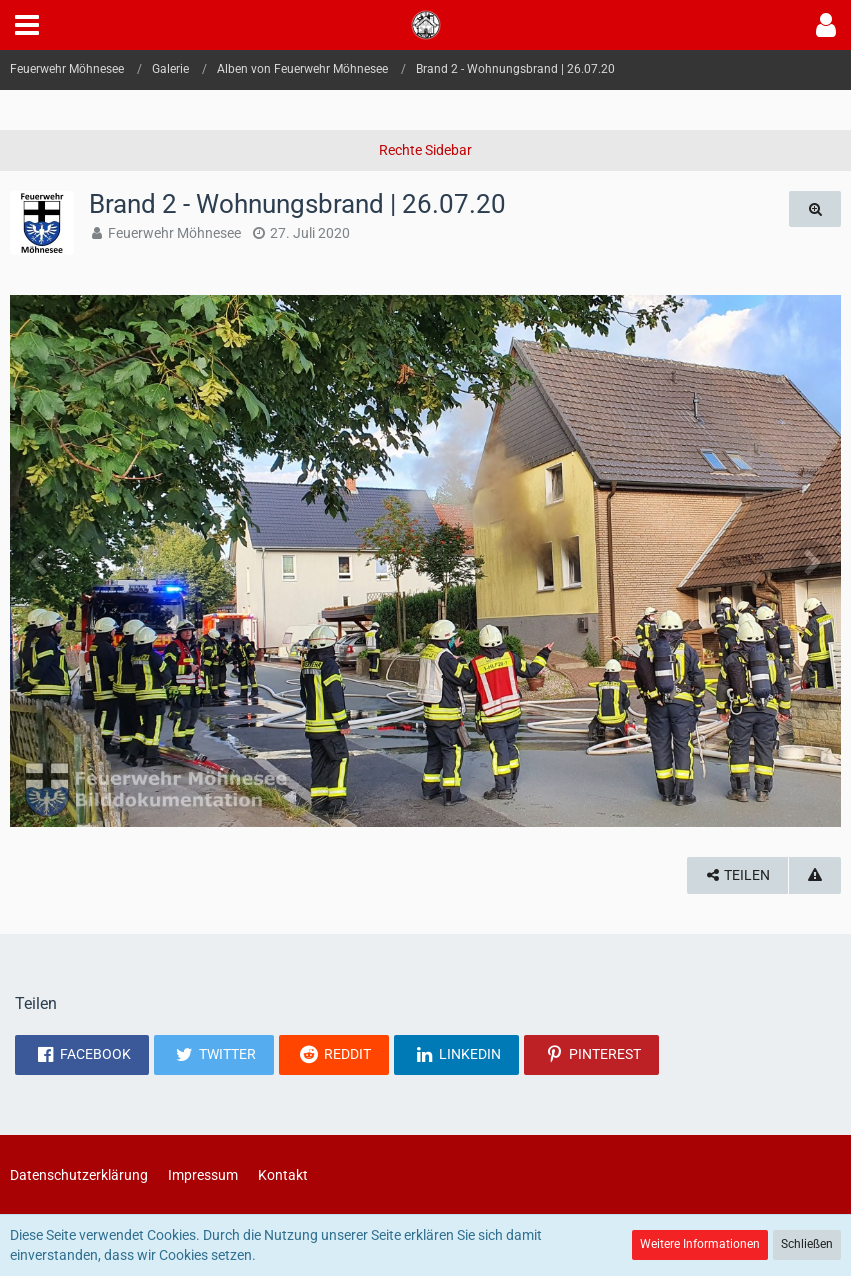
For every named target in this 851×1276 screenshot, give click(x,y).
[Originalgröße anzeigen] (815, 209)
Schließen (807, 1244)
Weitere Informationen (700, 1244)
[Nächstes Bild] (811, 561)
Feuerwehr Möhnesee (174, 233)
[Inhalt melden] (815, 875)
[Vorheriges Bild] (40, 561)
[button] (27, 25)
